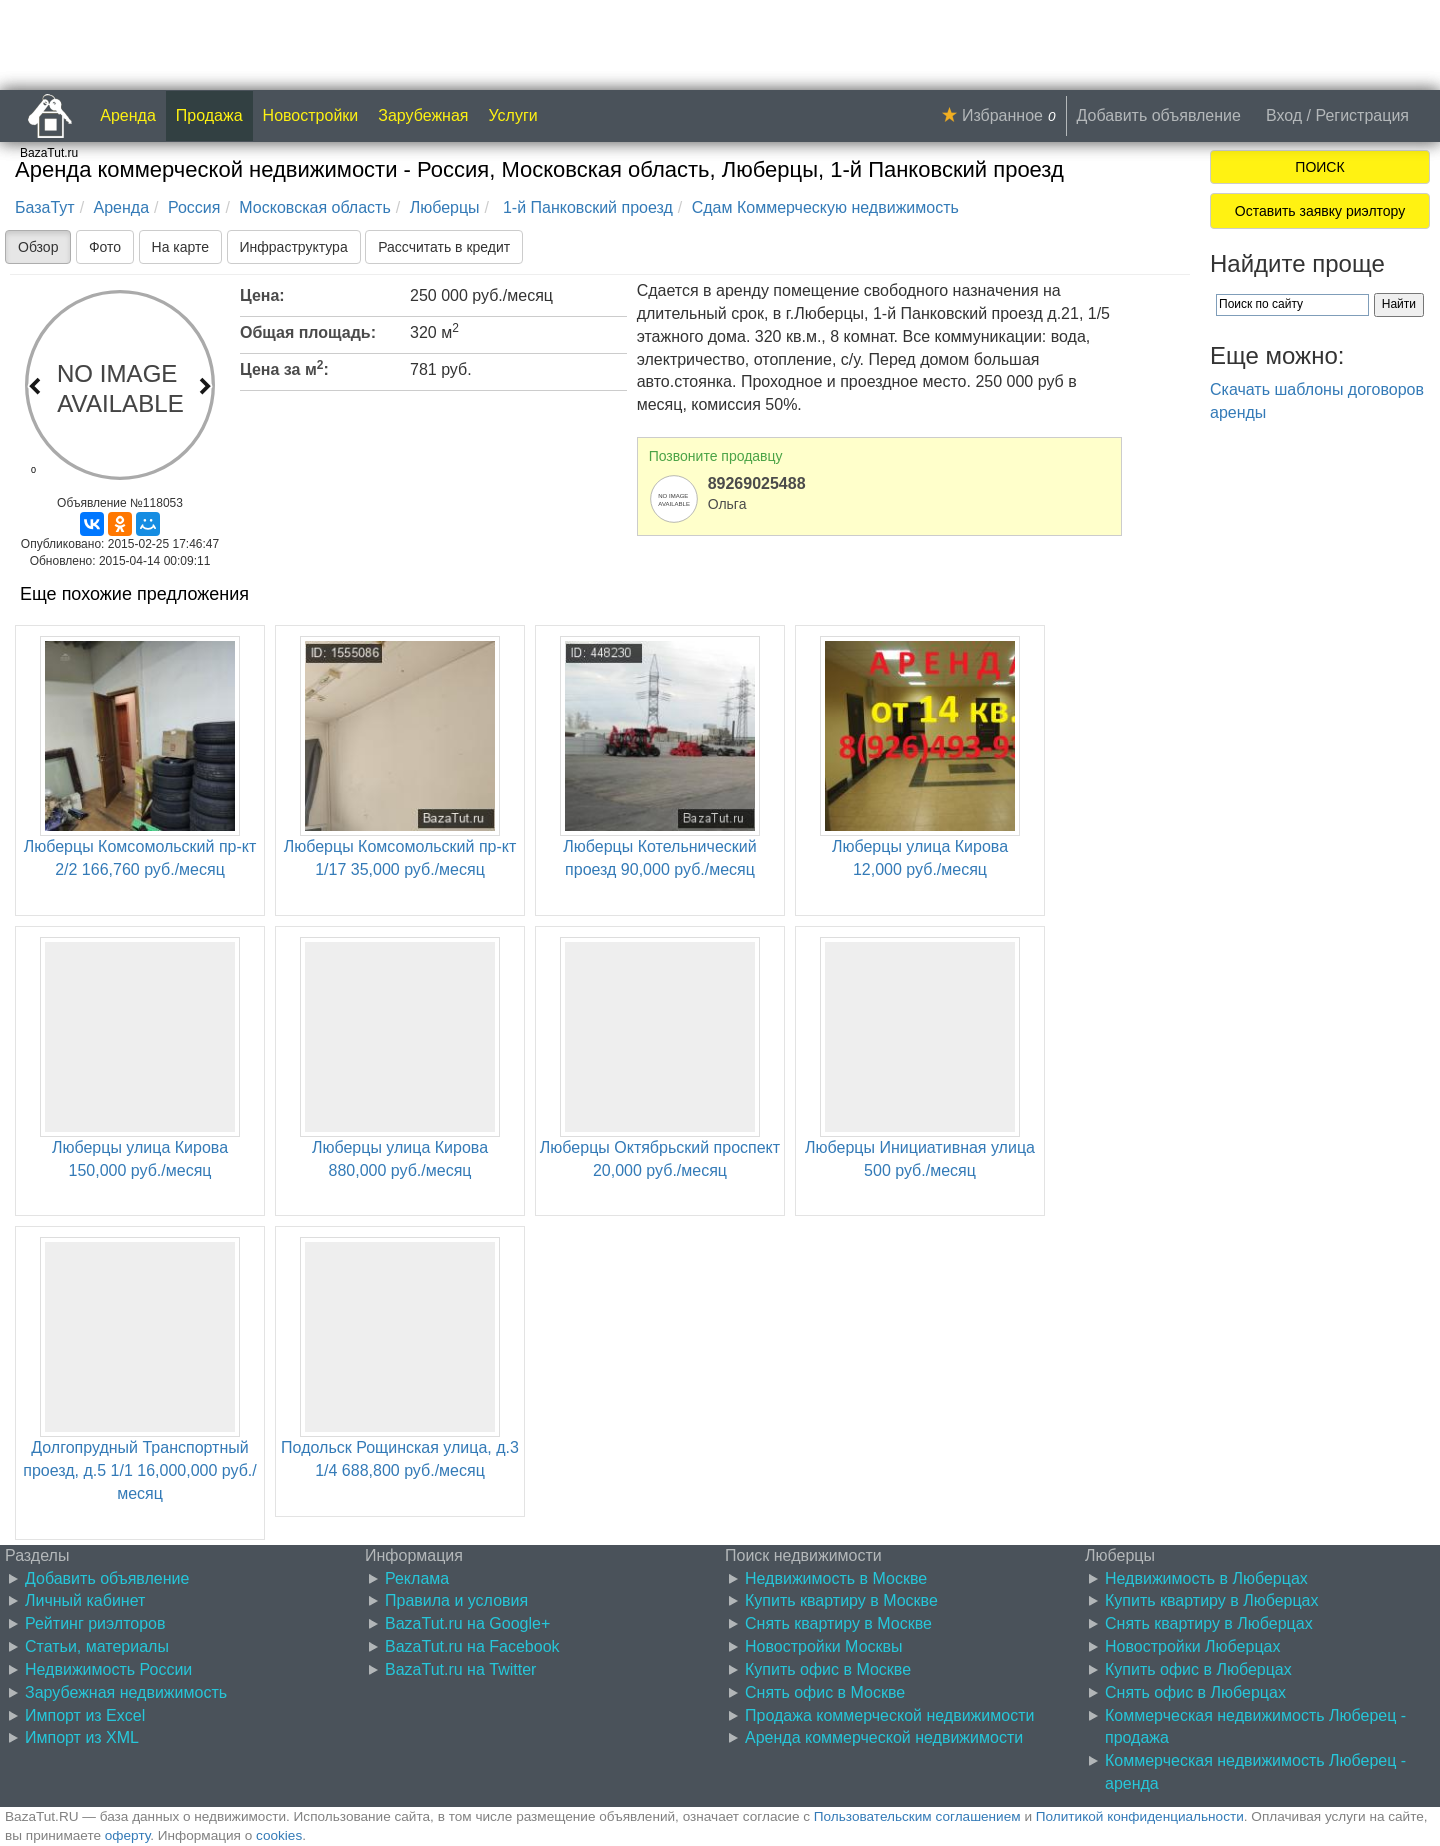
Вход (1284, 115)
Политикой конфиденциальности (1140, 1816)
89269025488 (757, 483)
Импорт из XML (82, 1737)
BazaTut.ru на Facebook (472, 1646)
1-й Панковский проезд (585, 207)
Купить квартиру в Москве (841, 1600)
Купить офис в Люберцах (1198, 1669)
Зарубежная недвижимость (126, 1692)
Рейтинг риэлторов (95, 1623)
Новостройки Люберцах (1192, 1646)
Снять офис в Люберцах (1195, 1692)
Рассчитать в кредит (444, 247)
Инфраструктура (294, 247)
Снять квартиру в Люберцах (1209, 1623)
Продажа (209, 115)
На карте (181, 247)
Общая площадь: (308, 332)
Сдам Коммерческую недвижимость (825, 207)
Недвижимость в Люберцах (1206, 1578)
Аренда (128, 115)
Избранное (1002, 115)
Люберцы (445, 207)
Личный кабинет (85, 1600)
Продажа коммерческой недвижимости (889, 1715)
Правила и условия (456, 1600)
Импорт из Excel (85, 1715)
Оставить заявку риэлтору (1320, 211)
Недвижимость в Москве (836, 1578)
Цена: (262, 295)
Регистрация (1362, 115)
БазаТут (45, 207)
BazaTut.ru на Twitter (460, 1669)
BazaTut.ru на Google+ (467, 1623)
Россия (194, 207)
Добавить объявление (1159, 115)
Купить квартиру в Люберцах (1212, 1600)
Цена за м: (284, 368)
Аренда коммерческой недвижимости (884, 1737)
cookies (279, 1835)
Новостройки (311, 115)
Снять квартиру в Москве (838, 1623)
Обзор (38, 247)
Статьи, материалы (97, 1646)
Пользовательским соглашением (917, 1816)
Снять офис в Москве (825, 1692)
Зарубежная (423, 115)
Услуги (513, 115)
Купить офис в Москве (828, 1669)
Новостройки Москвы (824, 1646)
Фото (105, 247)
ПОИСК (1319, 167)
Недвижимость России (108, 1669)
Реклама (417, 1578)
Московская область (314, 207)
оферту (127, 1835)
